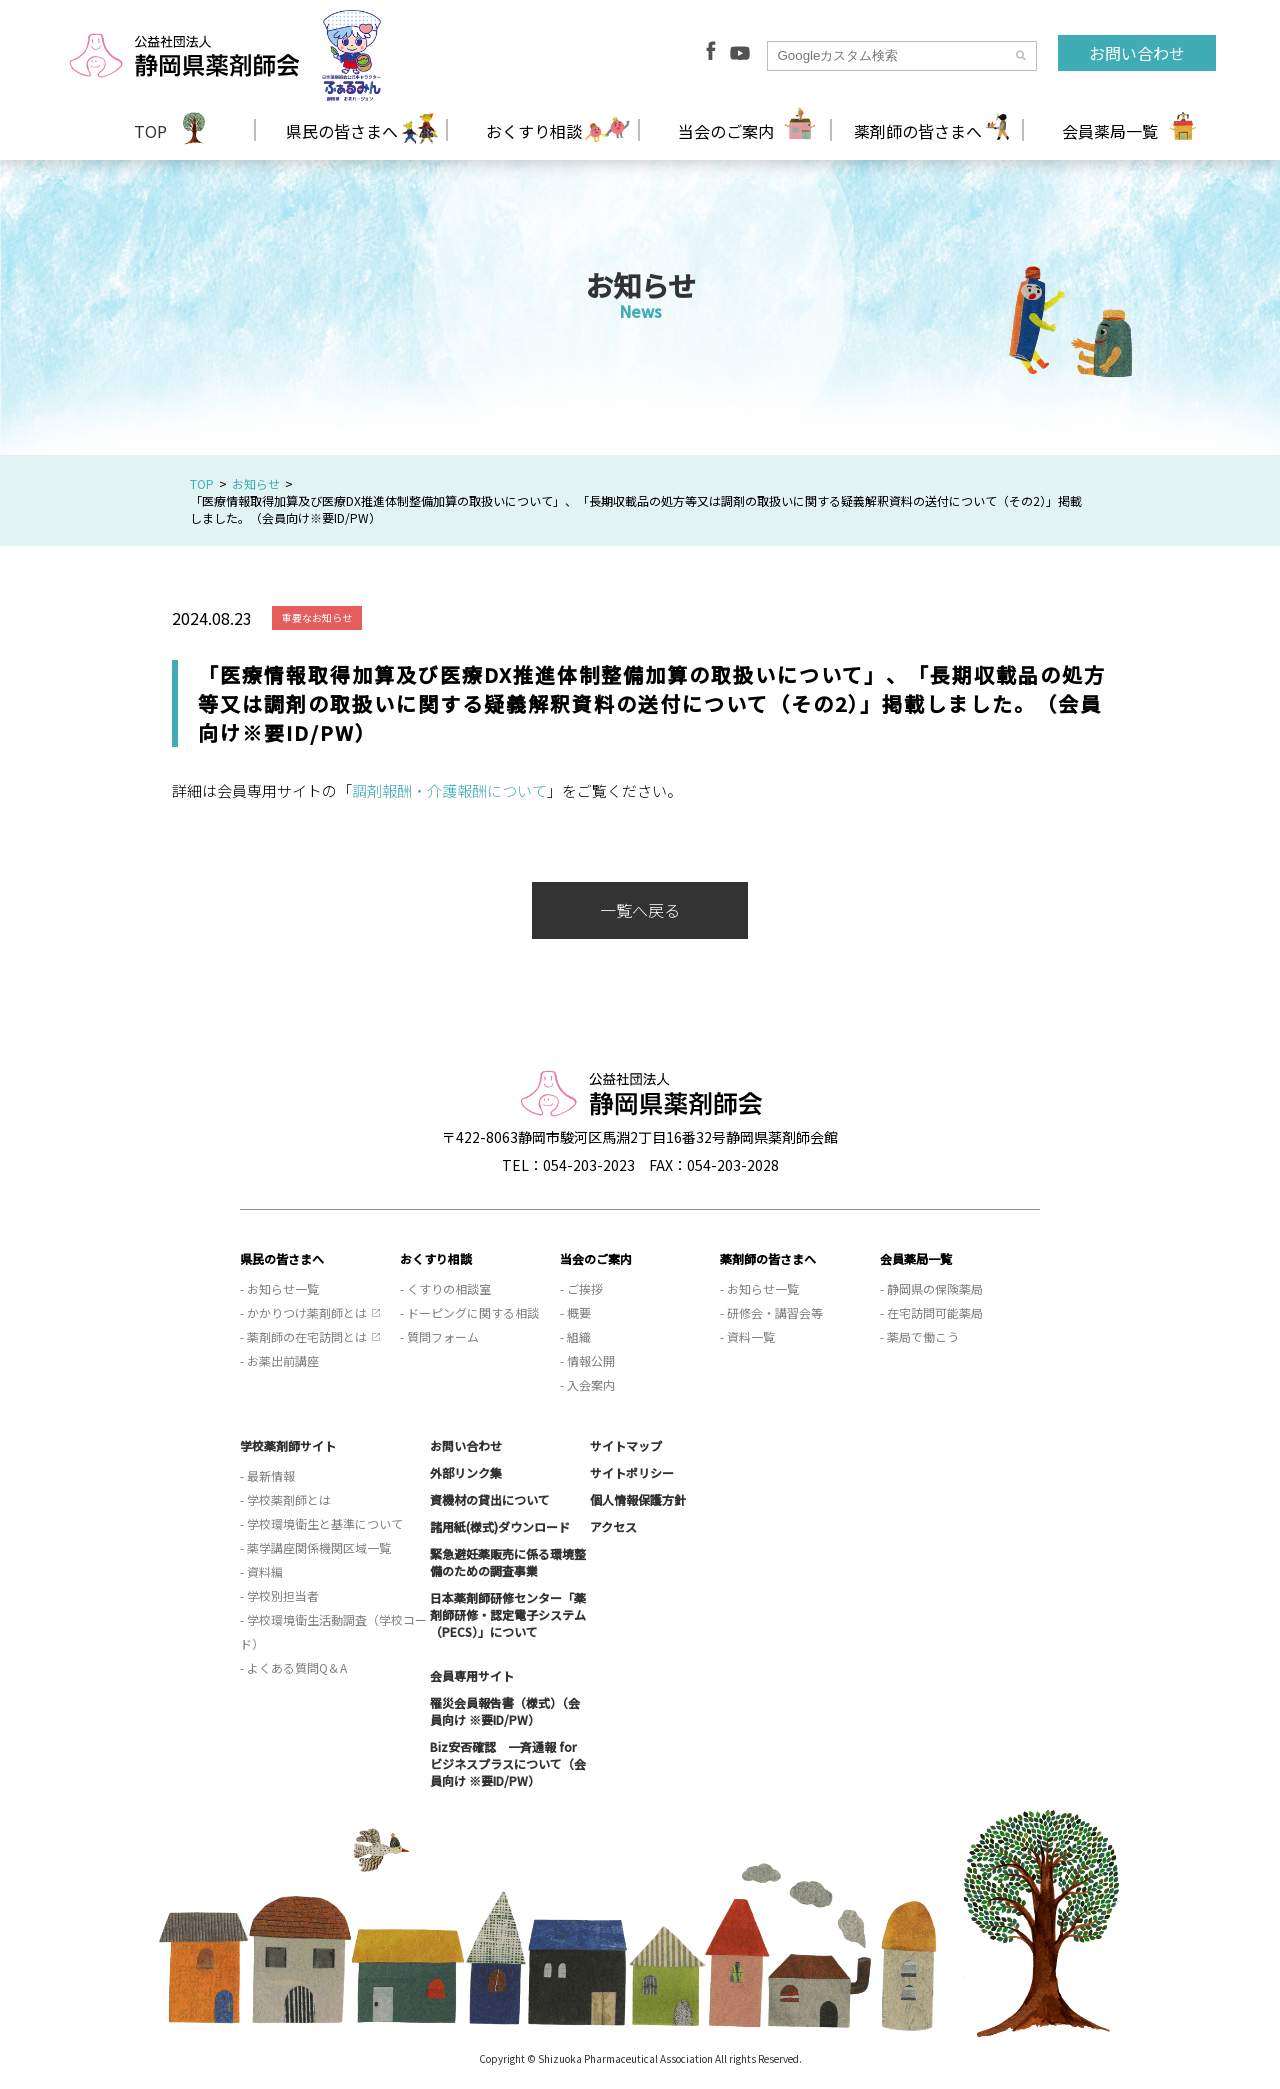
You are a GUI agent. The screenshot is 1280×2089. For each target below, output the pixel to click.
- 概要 (575, 1312)
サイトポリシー (632, 1472)
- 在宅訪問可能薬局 (931, 1312)
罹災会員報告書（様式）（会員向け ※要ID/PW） (505, 1711)
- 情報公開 (587, 1360)
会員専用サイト (472, 1675)
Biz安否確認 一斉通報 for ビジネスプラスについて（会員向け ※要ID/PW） (508, 1763)
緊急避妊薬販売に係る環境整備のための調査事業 (508, 1562)
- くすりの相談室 (445, 1288)
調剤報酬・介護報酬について (449, 790)
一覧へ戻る (640, 910)
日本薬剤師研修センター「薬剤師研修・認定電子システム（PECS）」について (508, 1614)
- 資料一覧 (747, 1336)
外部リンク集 (466, 1472)
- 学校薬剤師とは (285, 1499)
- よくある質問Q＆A (293, 1667)
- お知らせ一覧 (279, 1288)
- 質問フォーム (439, 1336)
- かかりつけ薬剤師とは (303, 1312)
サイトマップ (626, 1445)
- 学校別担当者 (279, 1595)
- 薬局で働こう (919, 1336)
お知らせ (256, 483)
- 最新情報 (267, 1475)
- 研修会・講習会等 (771, 1312)
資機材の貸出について (490, 1499)
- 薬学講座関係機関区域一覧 (315, 1547)
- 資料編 (261, 1571)
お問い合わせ (1137, 53)
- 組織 (575, 1336)
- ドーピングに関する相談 (469, 1312)
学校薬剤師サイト (288, 1445)
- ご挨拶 (581, 1288)
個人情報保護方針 (638, 1499)
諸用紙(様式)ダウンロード (500, 1526)
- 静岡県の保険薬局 (931, 1288)
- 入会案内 (587, 1384)
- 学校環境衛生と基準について (321, 1523)
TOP (150, 131)
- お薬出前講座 (279, 1360)
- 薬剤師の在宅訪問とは (303, 1336)
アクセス (613, 1526)
